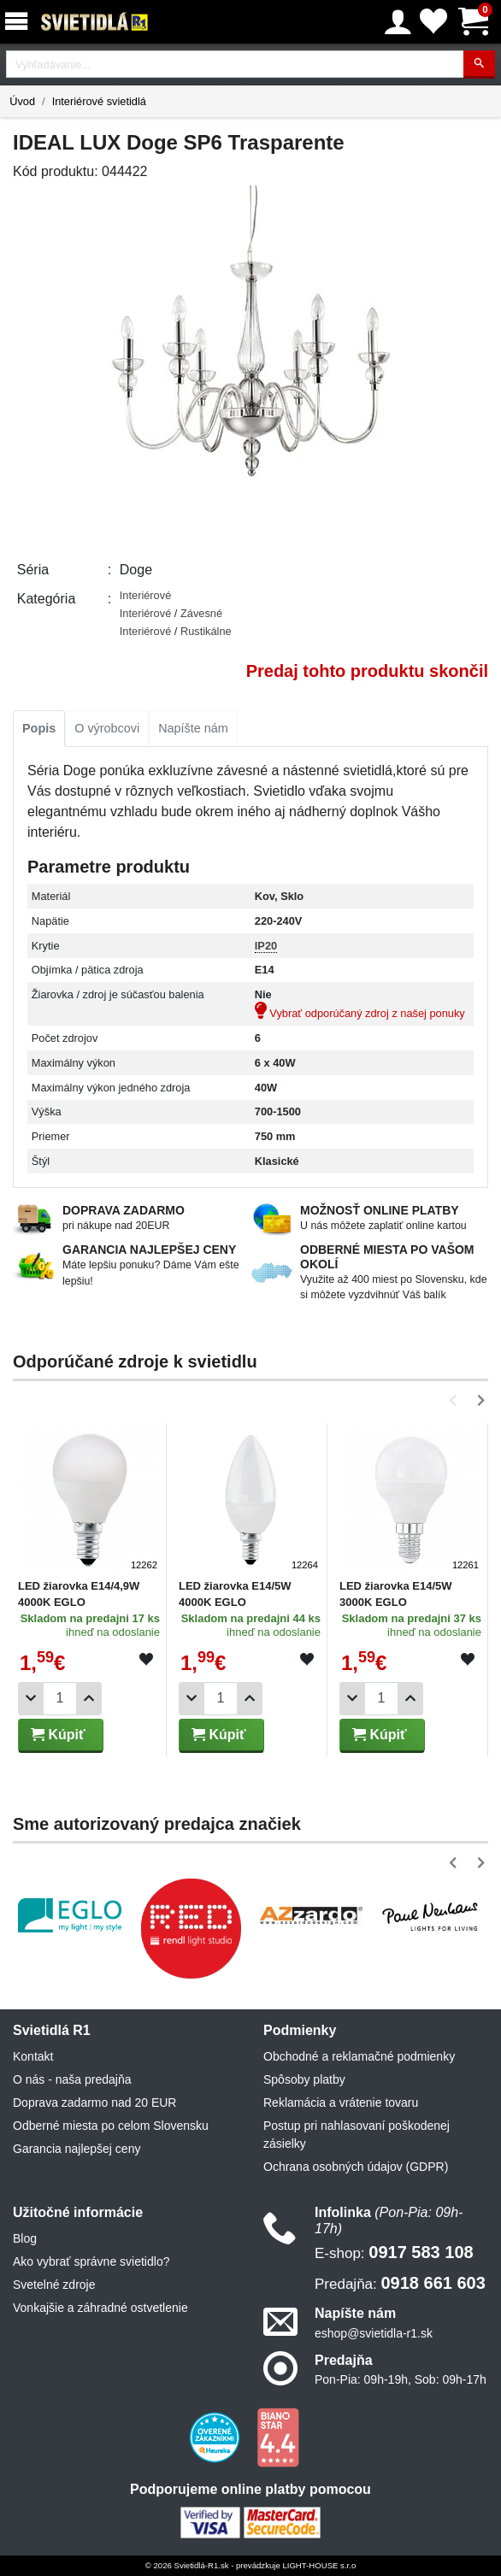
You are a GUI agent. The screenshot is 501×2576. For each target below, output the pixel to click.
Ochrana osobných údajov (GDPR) (355, 2166)
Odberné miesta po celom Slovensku (111, 2125)
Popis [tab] (39, 728)
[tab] (39, 729)
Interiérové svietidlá (99, 101)
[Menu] (19, 22)
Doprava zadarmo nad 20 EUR (94, 2102)
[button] (456, 1400)
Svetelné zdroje (54, 2284)
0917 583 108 (394, 2252)
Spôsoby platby (304, 2079)
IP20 (266, 945)
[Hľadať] (479, 64)
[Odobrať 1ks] (31, 1698)
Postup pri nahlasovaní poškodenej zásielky (356, 2134)
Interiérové (145, 595)
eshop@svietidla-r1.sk (374, 2333)
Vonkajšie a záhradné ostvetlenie (100, 2307)
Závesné (201, 613)
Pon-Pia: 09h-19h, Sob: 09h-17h (400, 2379)
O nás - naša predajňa (72, 2079)
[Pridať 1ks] (89, 1698)
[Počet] (60, 1698)
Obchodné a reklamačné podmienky (359, 2056)
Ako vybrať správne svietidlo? (91, 2261)
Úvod (22, 101)
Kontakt (33, 2056)
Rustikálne (206, 631)
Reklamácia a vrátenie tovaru (340, 2102)
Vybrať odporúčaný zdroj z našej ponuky (360, 1013)
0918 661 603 (400, 2282)
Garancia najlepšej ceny (76, 2148)
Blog (25, 2238)
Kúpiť (58, 1734)
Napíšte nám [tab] (193, 728)
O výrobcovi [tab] (106, 728)
